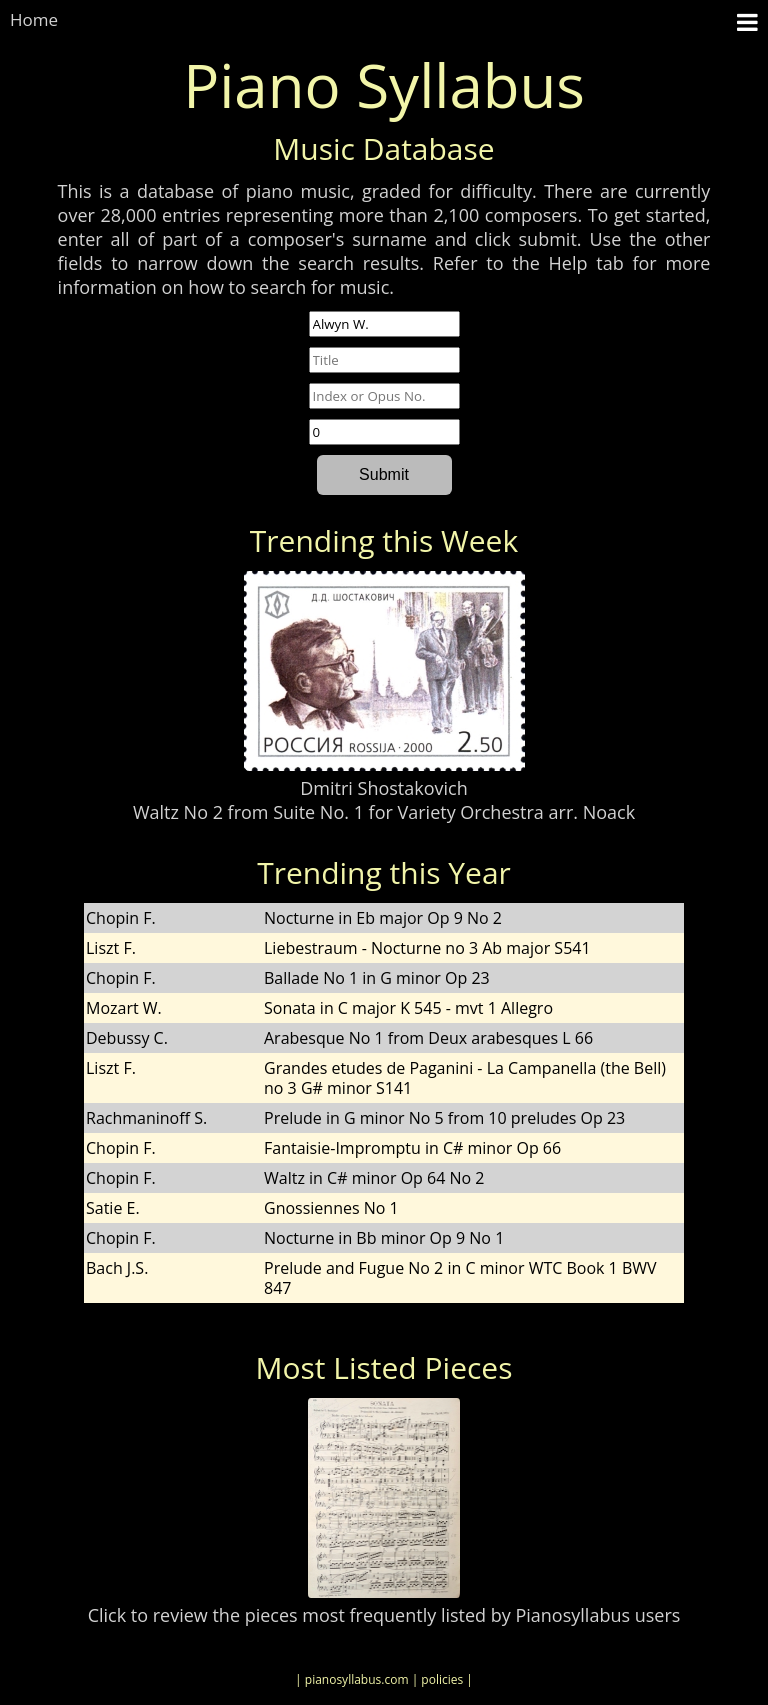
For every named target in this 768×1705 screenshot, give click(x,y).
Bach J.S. (117, 1268)
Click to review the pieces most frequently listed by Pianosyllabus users (384, 1615)
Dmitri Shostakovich (383, 788)
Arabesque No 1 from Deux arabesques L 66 (428, 1038)
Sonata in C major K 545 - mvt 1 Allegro (408, 1008)
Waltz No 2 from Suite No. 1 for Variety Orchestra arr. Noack (384, 812)
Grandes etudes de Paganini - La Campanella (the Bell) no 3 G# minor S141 (465, 1078)
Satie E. (113, 1208)
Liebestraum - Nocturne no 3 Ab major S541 (427, 948)
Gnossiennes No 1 (331, 1208)
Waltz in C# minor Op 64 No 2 (374, 1178)
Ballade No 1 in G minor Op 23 (377, 978)
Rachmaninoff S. (146, 1118)
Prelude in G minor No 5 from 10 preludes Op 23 (444, 1118)
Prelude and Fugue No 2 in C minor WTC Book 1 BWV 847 (460, 1278)
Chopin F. (121, 918)
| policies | (442, 1679)
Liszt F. (111, 948)
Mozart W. (124, 1008)
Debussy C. (127, 1038)
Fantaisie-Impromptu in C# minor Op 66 (412, 1148)
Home (34, 19)
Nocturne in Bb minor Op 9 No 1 (384, 1238)
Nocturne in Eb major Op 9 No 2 (383, 918)
